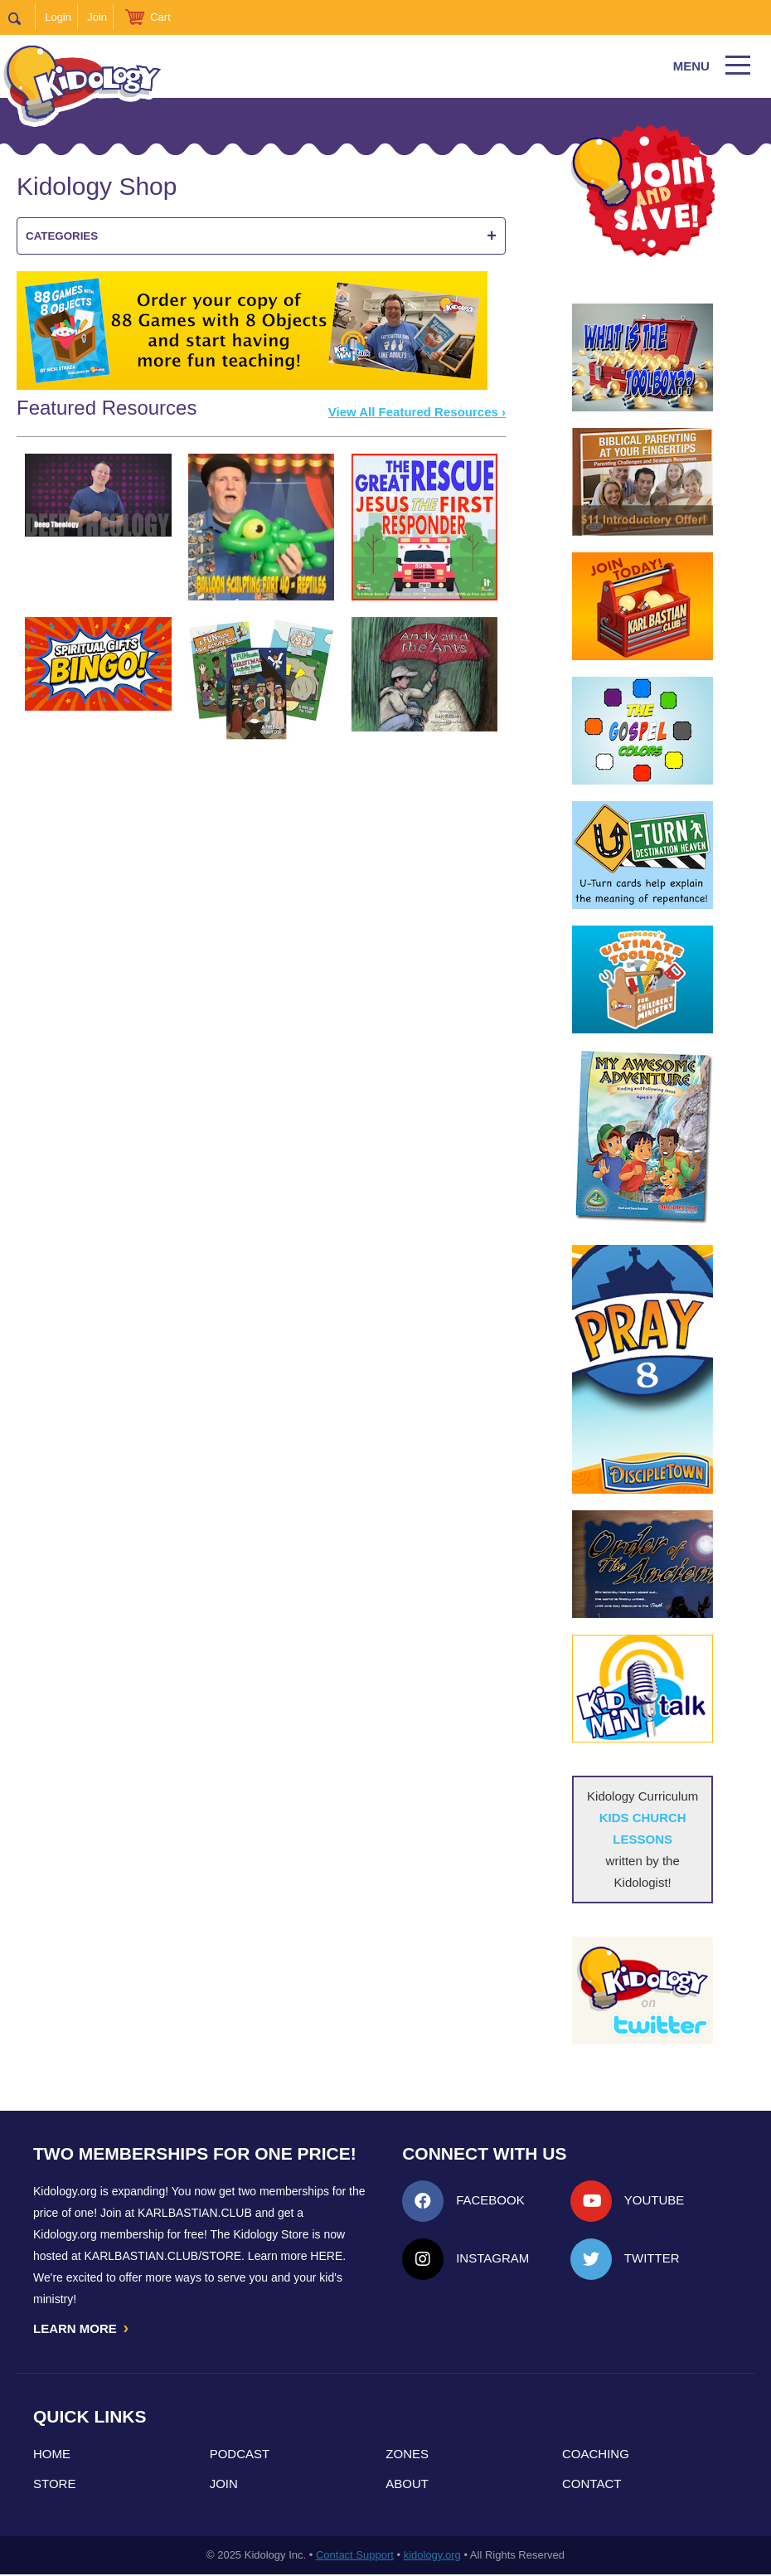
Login (58, 17)
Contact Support (355, 2556)
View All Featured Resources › (417, 412)
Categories (261, 235)
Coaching (595, 2455)
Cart (160, 17)
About (407, 2485)
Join (97, 17)
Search (22, 17)
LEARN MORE (82, 2329)
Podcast (240, 2455)
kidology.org (432, 2556)
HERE (326, 2256)
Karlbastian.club (195, 2212)
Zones (407, 2455)
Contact (591, 2485)
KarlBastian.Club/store (163, 2256)
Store (54, 2485)
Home (51, 2455)
